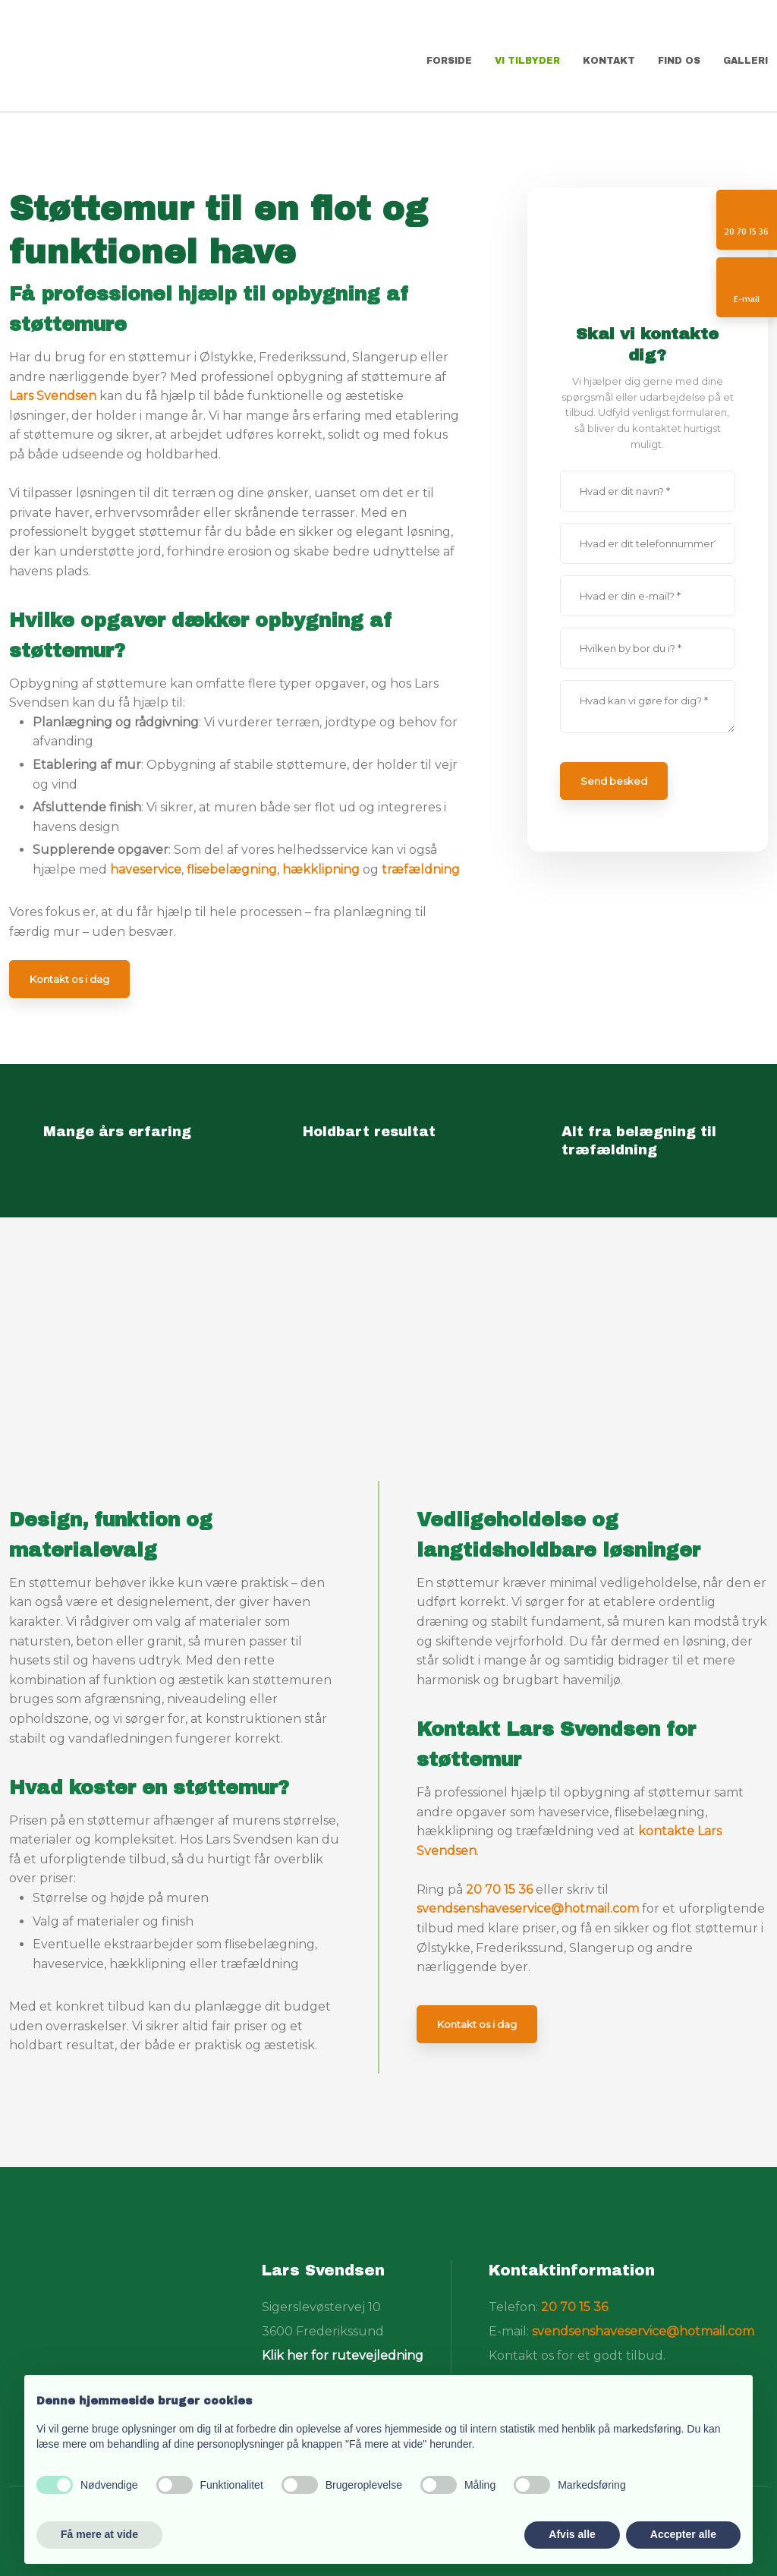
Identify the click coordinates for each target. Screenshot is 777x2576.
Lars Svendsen (52, 396)
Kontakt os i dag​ (69, 979)
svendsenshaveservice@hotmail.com (528, 1908)
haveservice (145, 869)
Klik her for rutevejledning (342, 2355)
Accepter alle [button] (683, 2534)
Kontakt (609, 60)
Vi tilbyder (527, 60)
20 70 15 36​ (574, 2307)
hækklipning (321, 869)
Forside (449, 60)
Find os (679, 60)
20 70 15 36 (499, 1889)
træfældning (421, 869)
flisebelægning (232, 869)
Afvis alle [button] (572, 2534)
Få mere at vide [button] (99, 2534)
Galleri (745, 60)
